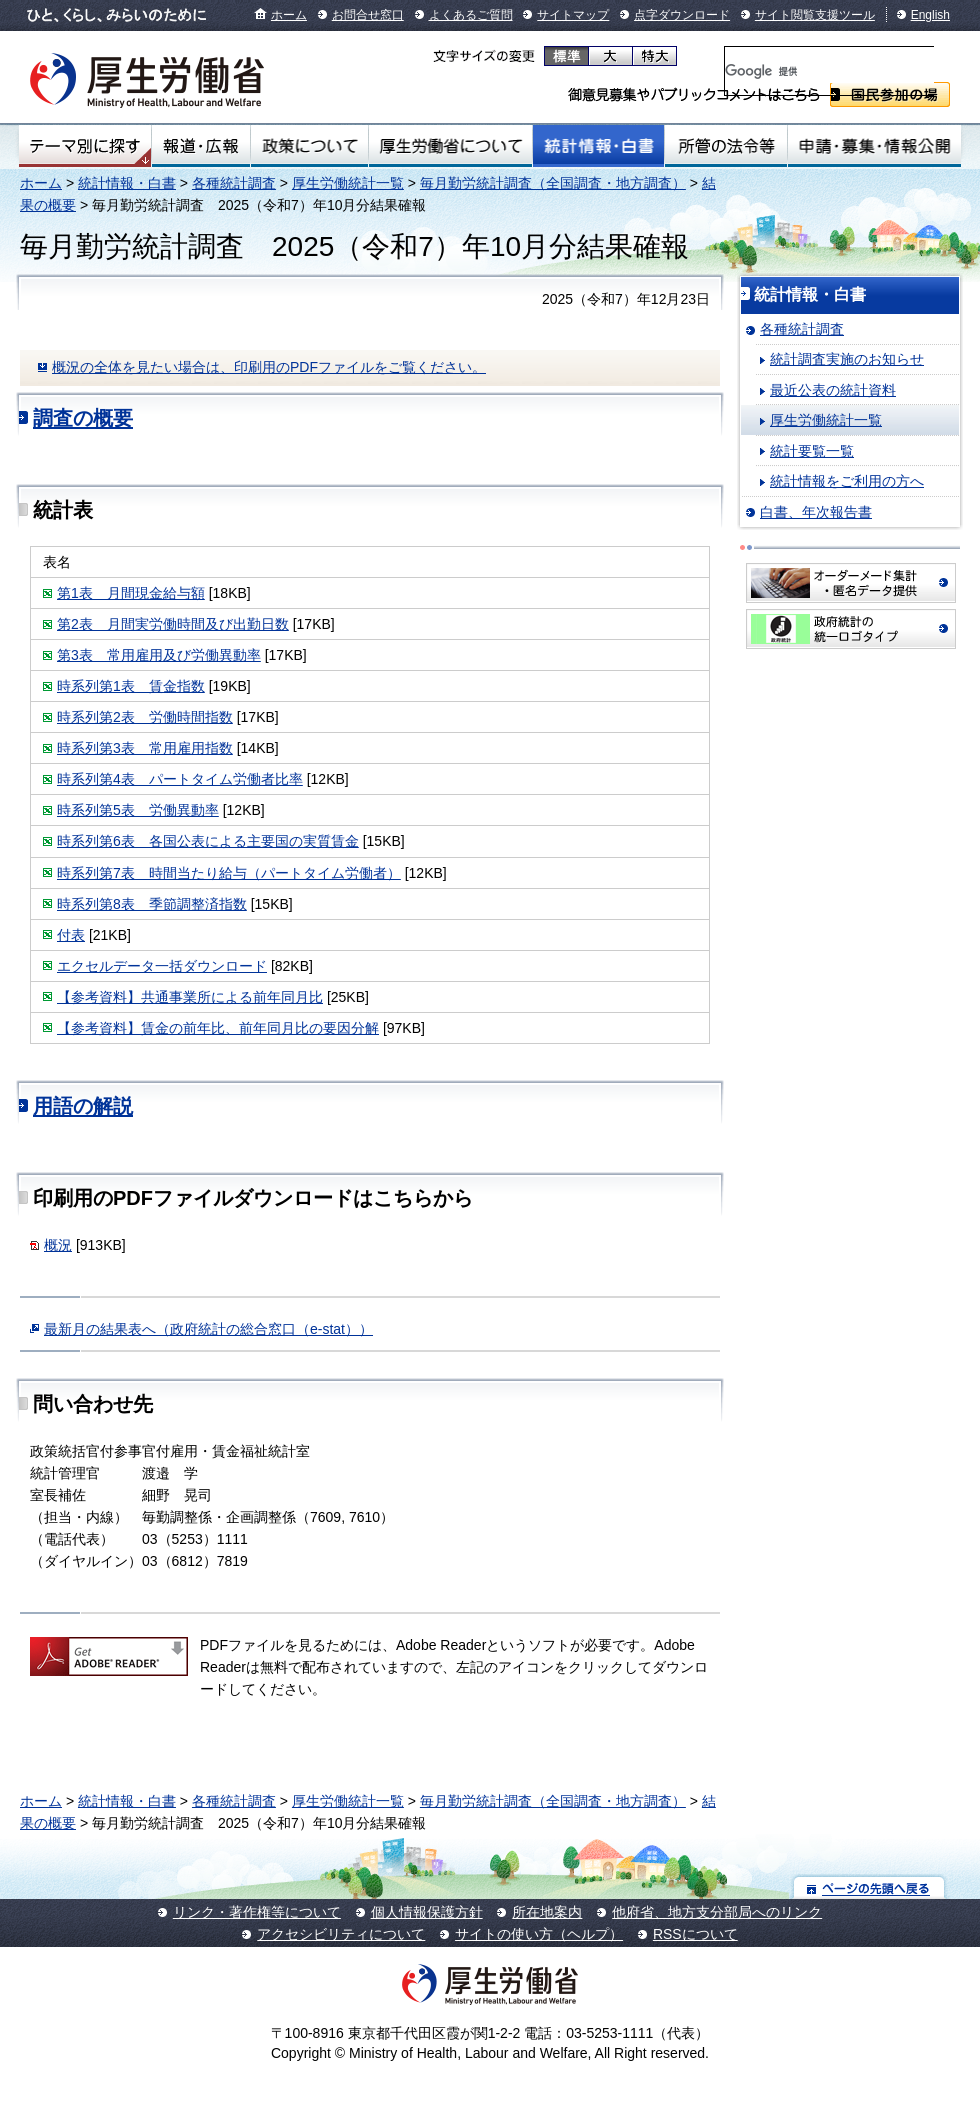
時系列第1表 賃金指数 (131, 686)
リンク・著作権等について (257, 1912)
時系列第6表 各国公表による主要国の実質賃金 (208, 841)
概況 (58, 1245)
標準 (566, 56)
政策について (309, 146)
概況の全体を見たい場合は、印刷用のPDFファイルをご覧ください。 (269, 367)
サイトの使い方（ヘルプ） (539, 1934)
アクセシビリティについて (341, 1934)
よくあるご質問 (471, 15)
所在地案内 (547, 1912)
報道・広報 (201, 146)
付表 (71, 935)
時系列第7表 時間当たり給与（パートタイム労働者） (229, 873)
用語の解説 (83, 1106)
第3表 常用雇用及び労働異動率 (159, 655)
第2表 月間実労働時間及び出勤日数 (173, 624)
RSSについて (695, 1934)
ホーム (289, 15)
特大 (654, 56)
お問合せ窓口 (368, 15)
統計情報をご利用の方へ (847, 481)
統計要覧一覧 (812, 451)
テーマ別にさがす (85, 146)
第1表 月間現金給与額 (131, 593)
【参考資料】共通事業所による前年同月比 (190, 997)
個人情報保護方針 (427, 1912)
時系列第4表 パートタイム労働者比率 (180, 779)
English (930, 15)
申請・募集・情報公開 (874, 146)
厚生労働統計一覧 (348, 183)
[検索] (829, 71)
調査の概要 (83, 418)
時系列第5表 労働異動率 (138, 810)
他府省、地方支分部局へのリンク (717, 1912)
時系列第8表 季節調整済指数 (152, 904)
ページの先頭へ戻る (869, 1887)
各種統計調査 (234, 183)
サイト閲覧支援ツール (815, 15)
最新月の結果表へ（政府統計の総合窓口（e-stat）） (208, 1329)
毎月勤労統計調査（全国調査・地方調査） (553, 183)
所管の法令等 (725, 146)
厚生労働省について (451, 146)
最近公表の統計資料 (833, 390)
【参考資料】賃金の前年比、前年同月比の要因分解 (218, 1028)
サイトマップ (573, 15)
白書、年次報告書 (816, 512)
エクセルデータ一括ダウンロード (162, 966)
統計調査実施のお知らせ (847, 359)
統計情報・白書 (598, 146)
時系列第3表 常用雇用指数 (145, 748)
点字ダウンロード (682, 15)
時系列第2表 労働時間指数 (145, 717)
